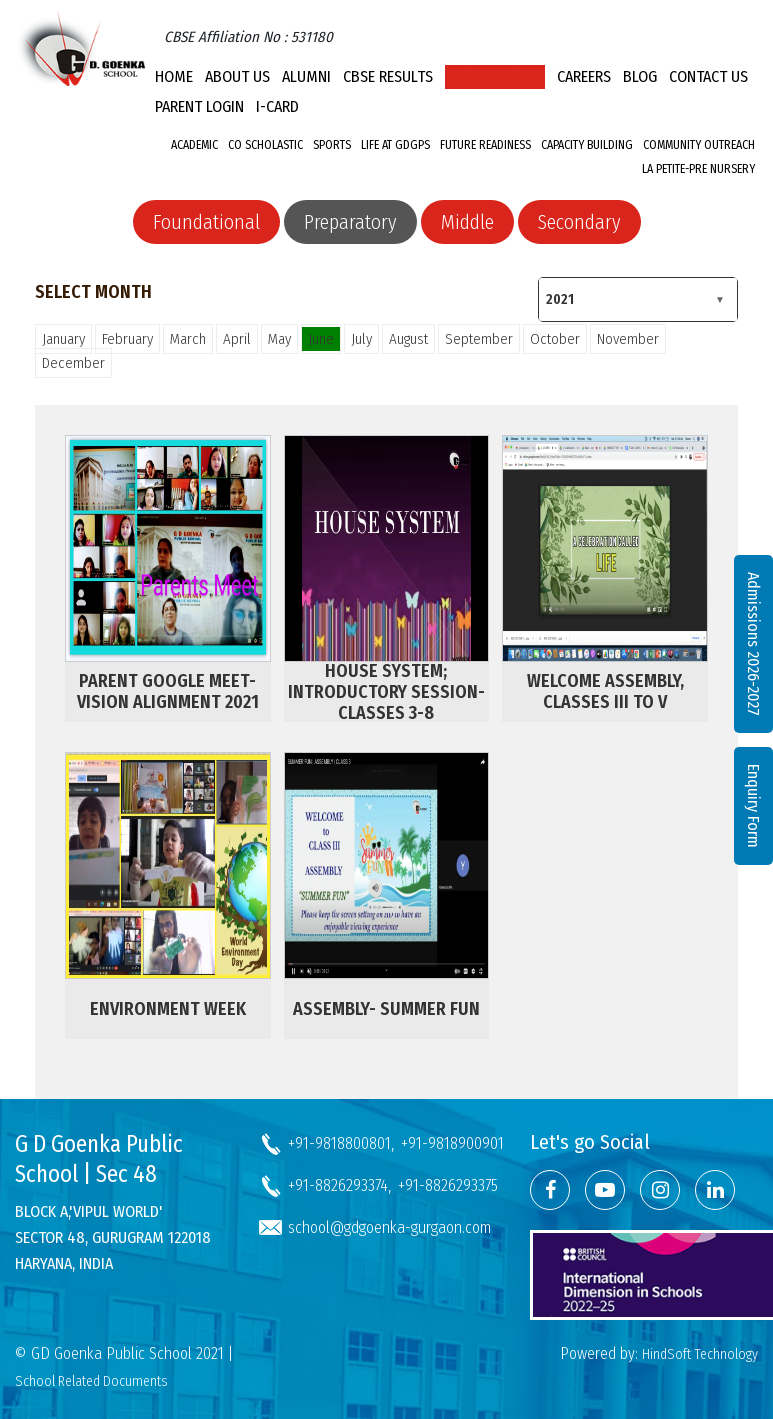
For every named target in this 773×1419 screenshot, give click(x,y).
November (628, 339)
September (479, 339)
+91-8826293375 (448, 1185)
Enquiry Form (753, 806)
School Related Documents (91, 1381)
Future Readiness (485, 145)
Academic (194, 145)
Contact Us (708, 76)
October (555, 339)
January (63, 339)
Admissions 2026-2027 (753, 644)
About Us (237, 76)
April (237, 339)
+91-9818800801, (341, 1143)
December (73, 363)
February (127, 339)
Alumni (306, 76)
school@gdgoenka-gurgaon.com (389, 1227)
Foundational (206, 222)
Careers (584, 76)
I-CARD (277, 106)
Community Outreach (699, 145)
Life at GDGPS (395, 145)
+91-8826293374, (339, 1185)
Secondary (579, 222)
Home (174, 76)
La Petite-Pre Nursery (698, 169)
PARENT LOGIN (199, 106)
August (408, 339)
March (188, 339)
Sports (332, 145)
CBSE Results (388, 76)
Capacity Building (587, 145)
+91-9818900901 (452, 1143)
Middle (467, 222)
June (321, 339)
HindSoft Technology (700, 1354)
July (361, 339)
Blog (640, 76)
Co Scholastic (265, 145)
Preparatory (350, 222)
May (279, 339)
